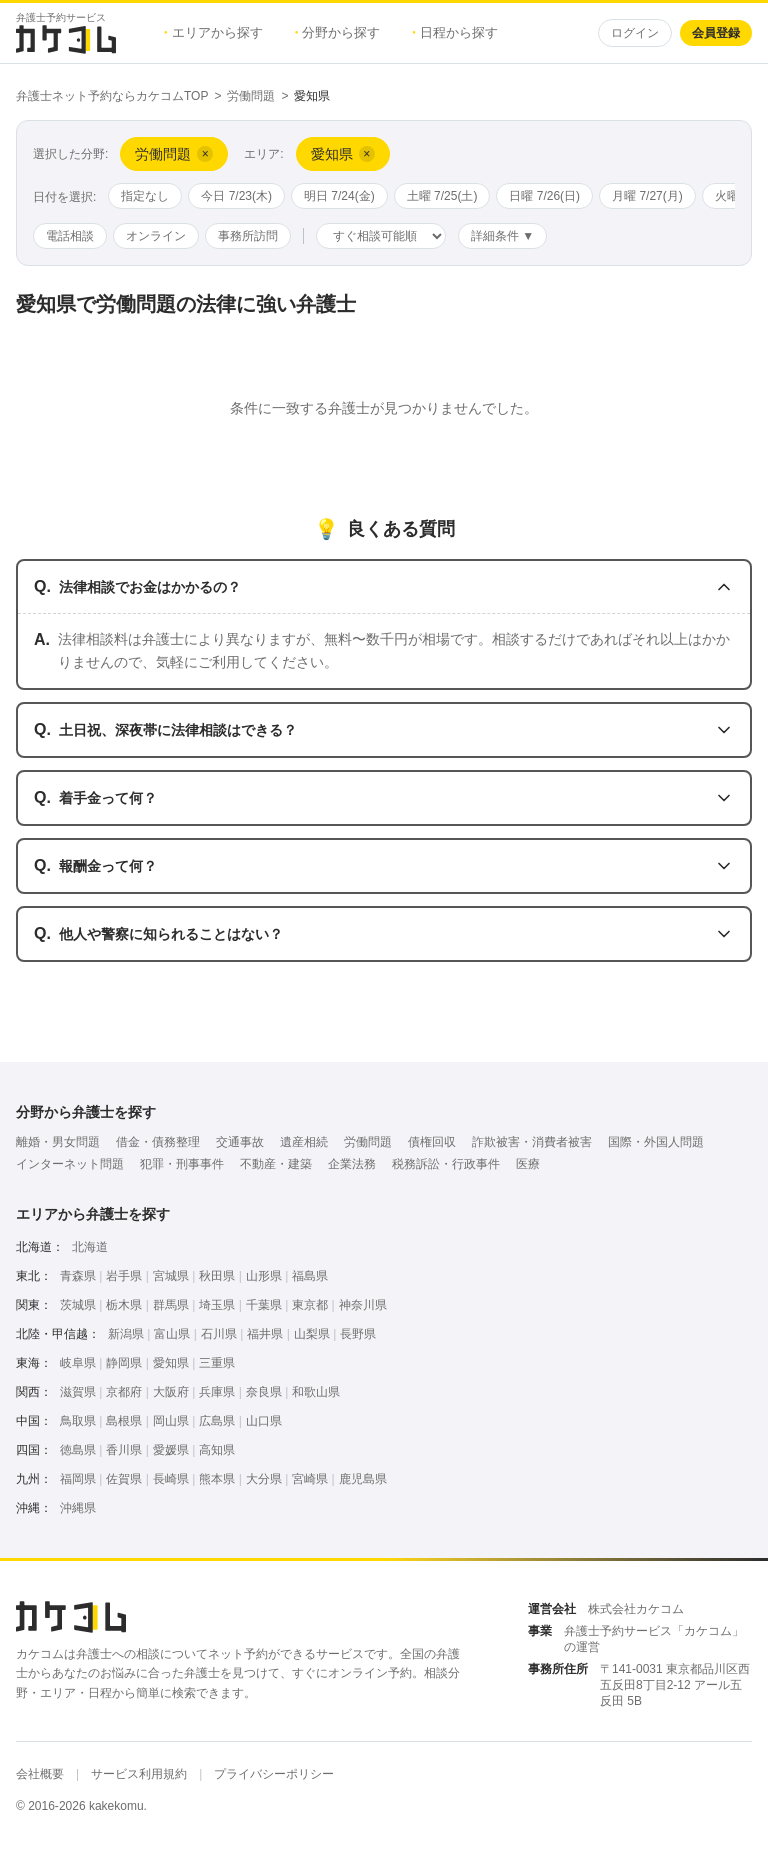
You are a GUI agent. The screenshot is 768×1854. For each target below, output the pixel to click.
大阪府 (171, 1392)
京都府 (124, 1392)
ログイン (635, 33)
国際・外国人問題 (656, 1142)
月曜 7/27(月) (647, 196)
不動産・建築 (276, 1164)
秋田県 (217, 1276)
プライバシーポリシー (274, 1774)
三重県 (217, 1363)
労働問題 (251, 96)
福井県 (265, 1334)
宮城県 (171, 1276)
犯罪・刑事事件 (182, 1164)
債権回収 (432, 1142)
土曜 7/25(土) (442, 196)
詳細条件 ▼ (502, 236)
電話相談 (70, 236)
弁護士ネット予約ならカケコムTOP (112, 96)
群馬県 (171, 1305)
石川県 (219, 1334)
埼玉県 (217, 1305)
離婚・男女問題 (58, 1142)
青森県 (78, 1276)
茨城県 (78, 1305)
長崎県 (171, 1479)
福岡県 (78, 1479)
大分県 (264, 1479)
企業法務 (352, 1164)
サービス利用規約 (139, 1774)
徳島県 (78, 1450)
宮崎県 (310, 1479)
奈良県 (264, 1392)
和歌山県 (316, 1392)
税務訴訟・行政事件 (446, 1164)
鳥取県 (78, 1421)
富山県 (172, 1334)
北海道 (90, 1247)
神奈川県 (363, 1305)
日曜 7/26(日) (544, 196)
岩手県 (124, 1276)
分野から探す (338, 32)
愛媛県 (171, 1450)
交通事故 (240, 1142)
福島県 (310, 1276)
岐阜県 (78, 1363)
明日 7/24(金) (339, 196)
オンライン (156, 236)
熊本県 (217, 1479)
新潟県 (126, 1334)
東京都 (310, 1305)
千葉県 (264, 1305)
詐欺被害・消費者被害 (532, 1142)
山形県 (264, 1276)
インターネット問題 (70, 1164)
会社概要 (40, 1774)
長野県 (358, 1334)
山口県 (264, 1421)
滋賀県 (78, 1392)
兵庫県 (217, 1392)
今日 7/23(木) (236, 196)
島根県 (124, 1421)
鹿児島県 (363, 1479)
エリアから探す (213, 32)
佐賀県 (124, 1479)
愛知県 (171, 1363)
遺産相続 (304, 1142)
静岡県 (124, 1363)
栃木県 (124, 1305)
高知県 (217, 1450)
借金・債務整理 (158, 1142)
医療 (528, 1164)
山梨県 (312, 1334)
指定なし (145, 196)
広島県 (217, 1421)
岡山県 (171, 1421)
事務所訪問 (248, 236)
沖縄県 (78, 1508)
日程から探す (455, 32)
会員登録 (716, 33)
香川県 (124, 1450)
